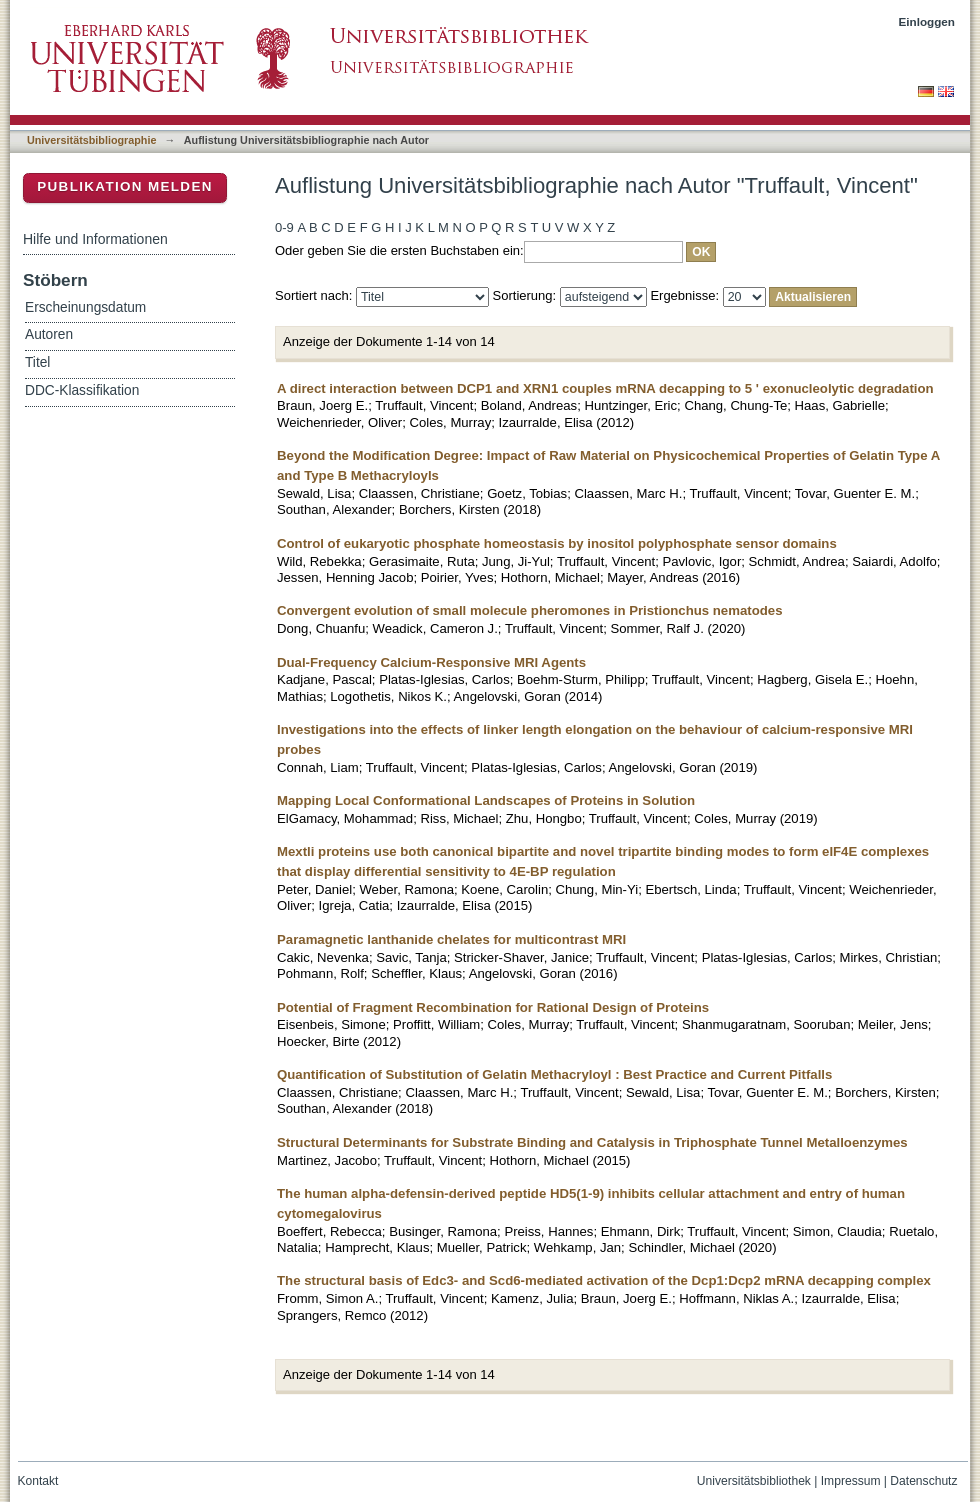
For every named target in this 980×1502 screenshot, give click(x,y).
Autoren (49, 334)
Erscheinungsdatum (85, 307)
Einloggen (927, 21)
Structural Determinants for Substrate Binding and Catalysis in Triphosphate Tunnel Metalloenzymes (592, 1142)
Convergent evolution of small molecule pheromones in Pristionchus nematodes (529, 610)
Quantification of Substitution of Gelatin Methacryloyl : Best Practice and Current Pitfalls (554, 1074)
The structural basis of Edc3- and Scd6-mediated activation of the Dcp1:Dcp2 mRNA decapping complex (604, 1280)
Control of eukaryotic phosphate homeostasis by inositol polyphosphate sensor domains (557, 543)
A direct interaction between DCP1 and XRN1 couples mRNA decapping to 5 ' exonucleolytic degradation (605, 388)
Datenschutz (923, 1481)
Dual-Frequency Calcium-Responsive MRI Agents (431, 662)
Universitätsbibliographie (91, 140)
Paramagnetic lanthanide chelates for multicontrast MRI (451, 939)
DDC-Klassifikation (82, 390)
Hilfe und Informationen (95, 239)
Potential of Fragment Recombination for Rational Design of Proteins (493, 1007)
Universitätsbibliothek (754, 1481)
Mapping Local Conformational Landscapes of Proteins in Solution (486, 800)
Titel (37, 362)
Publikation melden (125, 186)
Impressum (851, 1481)
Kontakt (38, 1481)
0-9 (284, 227)
